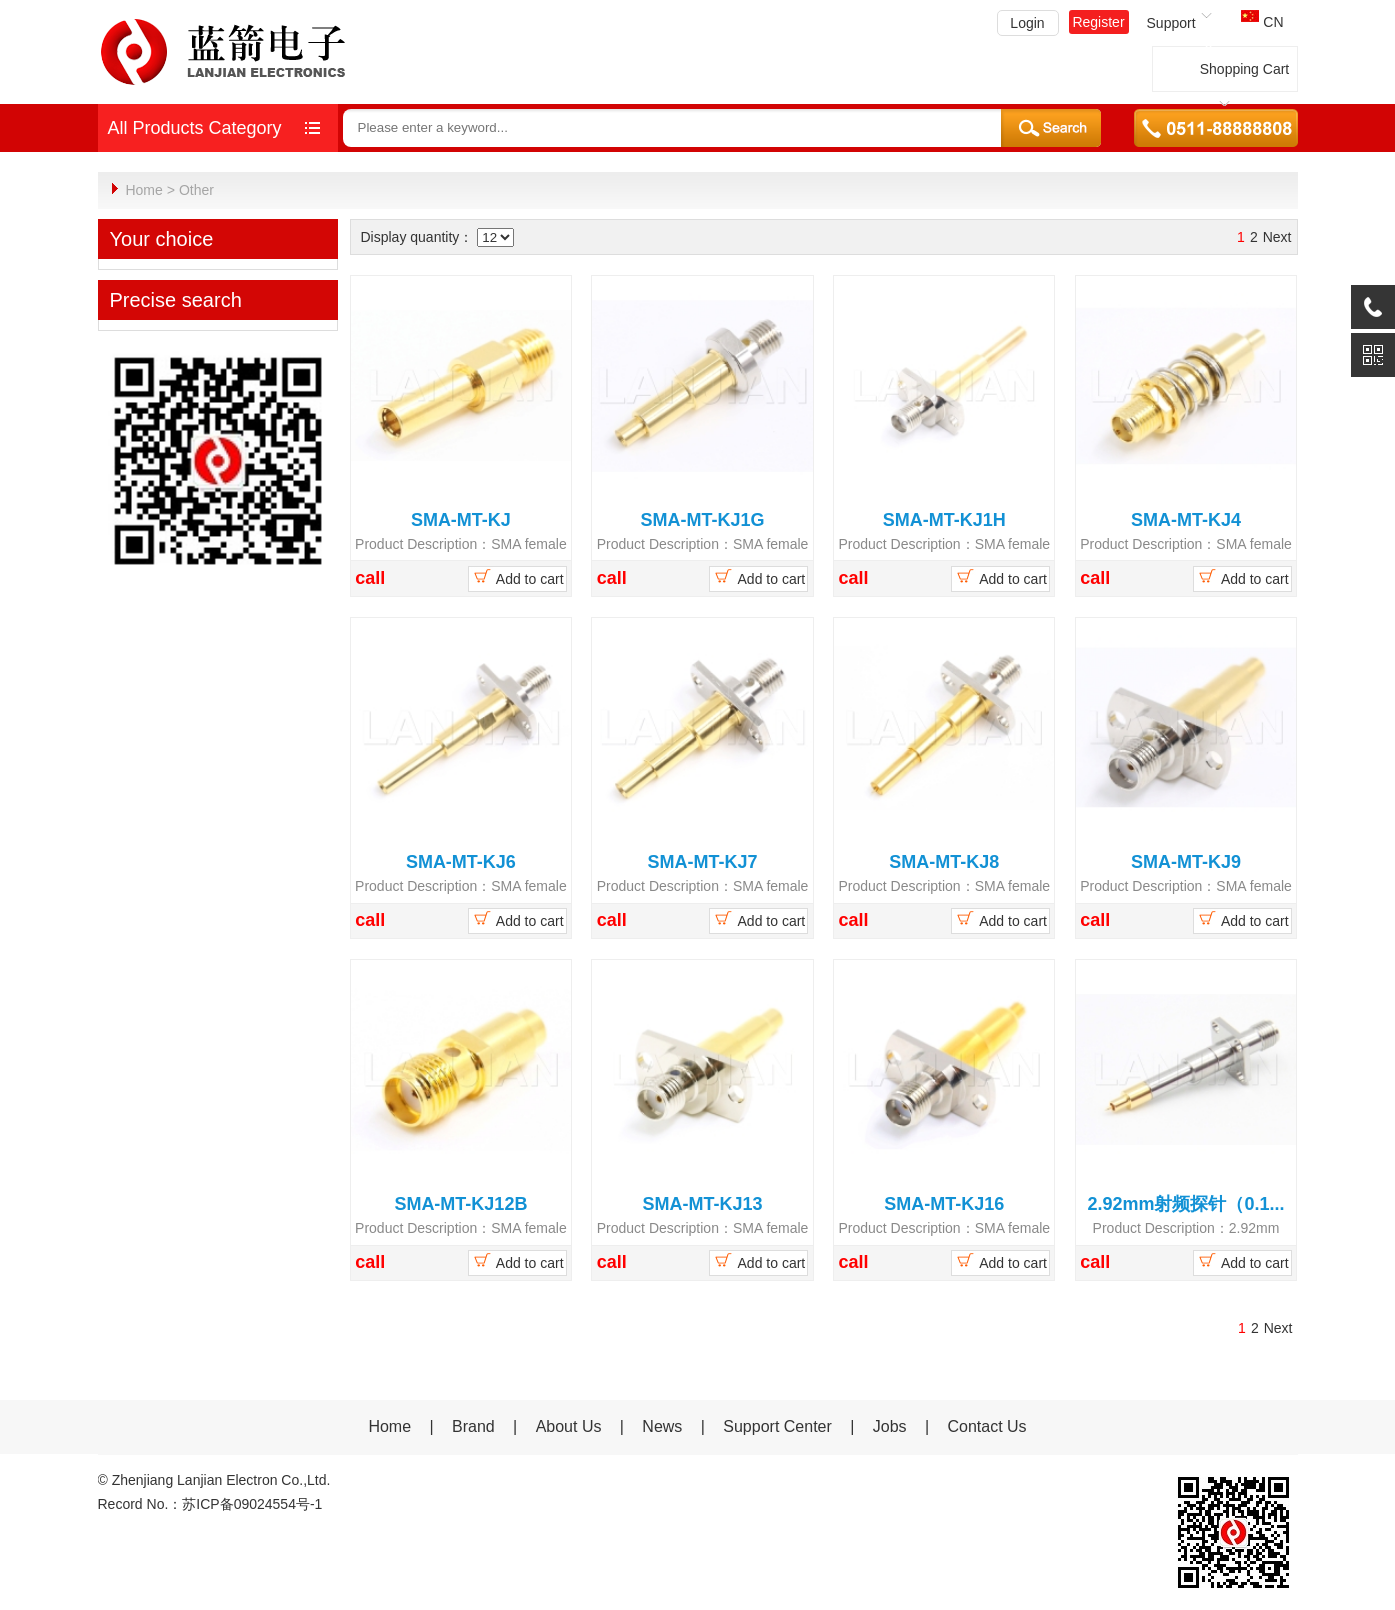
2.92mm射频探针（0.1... (1185, 1203)
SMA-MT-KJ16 (944, 1203)
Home (143, 190)
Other (196, 190)
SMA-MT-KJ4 (1186, 519)
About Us (569, 1425)
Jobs (890, 1425)
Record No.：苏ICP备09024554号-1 (210, 1503)
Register (1098, 22)
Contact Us (986, 1425)
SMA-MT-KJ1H (944, 519)
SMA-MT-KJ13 (703, 1203)
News (664, 1425)
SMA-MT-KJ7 (703, 861)
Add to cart (517, 576)
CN (1262, 22)
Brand (473, 1425)
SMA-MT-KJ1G (703, 519)
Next (1277, 236)
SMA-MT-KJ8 (944, 861)
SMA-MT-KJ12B (460, 1203)
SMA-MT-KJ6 (461, 861)
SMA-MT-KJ (461, 519)
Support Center (777, 1425)
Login (1027, 23)
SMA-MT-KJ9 (1186, 861)
